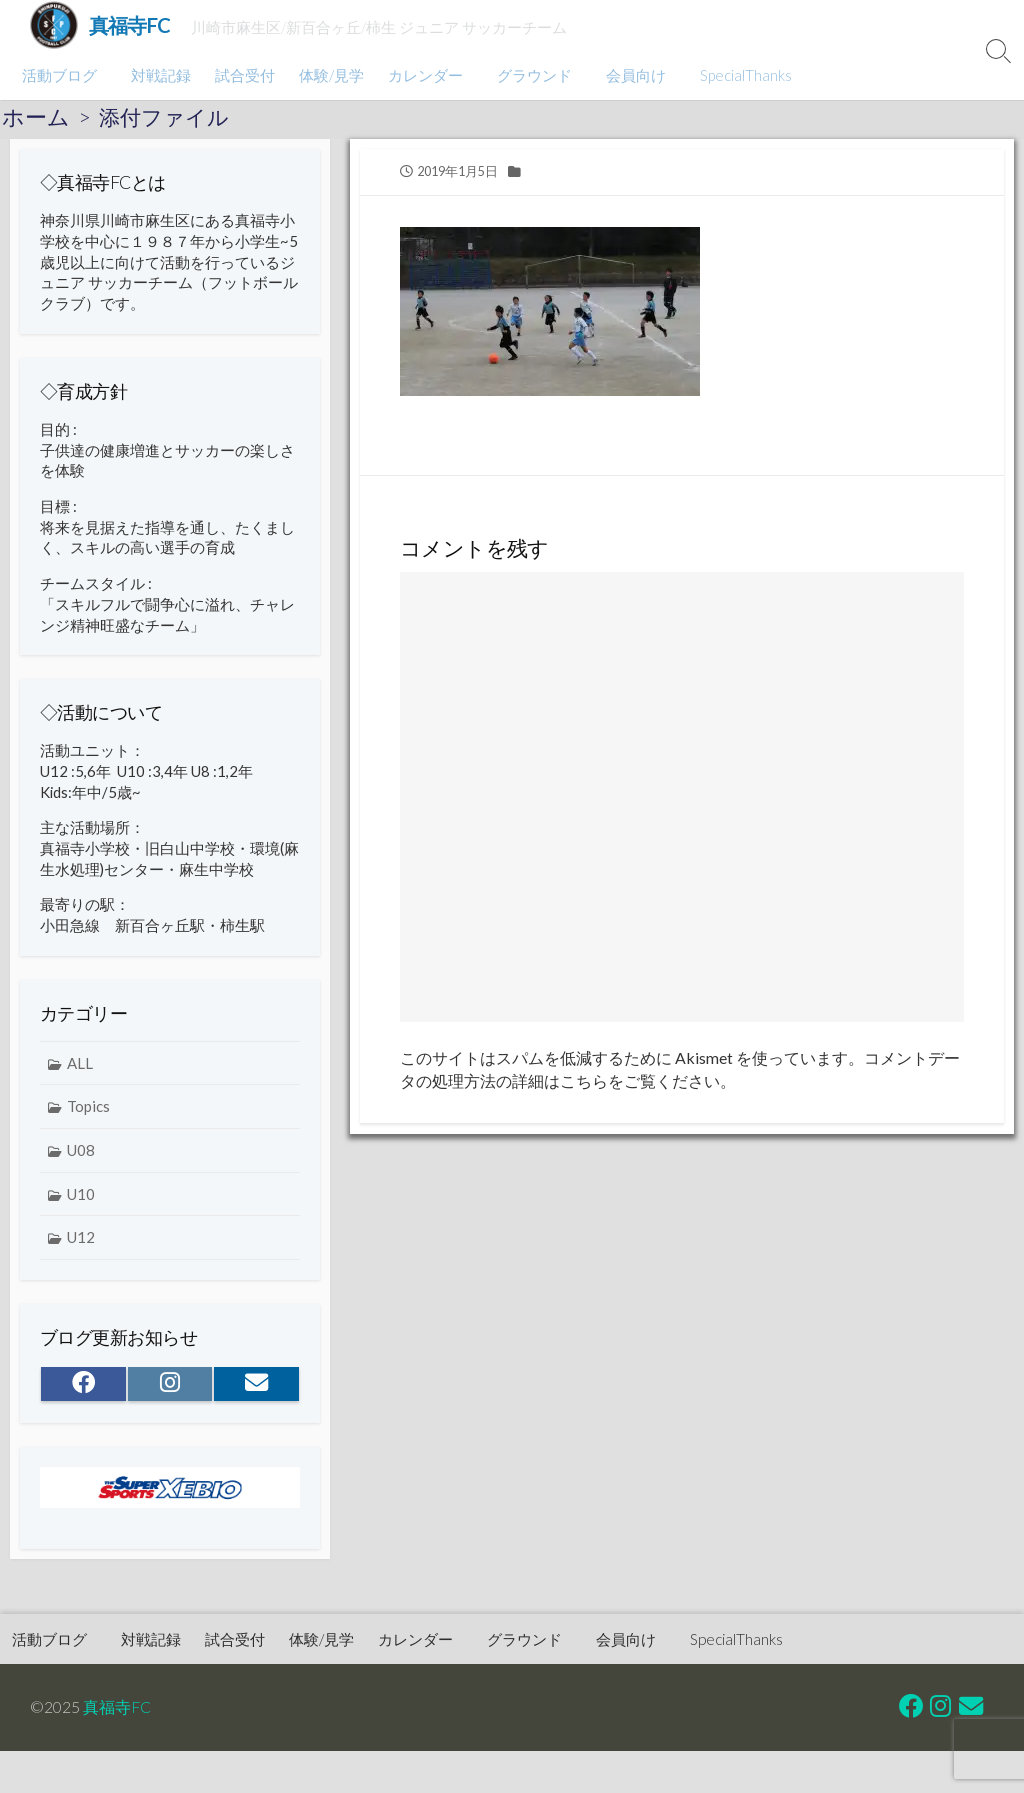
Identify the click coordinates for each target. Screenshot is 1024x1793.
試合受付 (242, 75)
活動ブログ (59, 75)
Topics (88, 1116)
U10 (81, 1203)
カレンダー (422, 75)
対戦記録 (158, 75)
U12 (81, 1247)
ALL (80, 1072)
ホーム (36, 117)
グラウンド (528, 75)
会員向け (627, 75)
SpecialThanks (734, 75)
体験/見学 (328, 75)
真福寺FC (117, 1706)
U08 (81, 1159)
